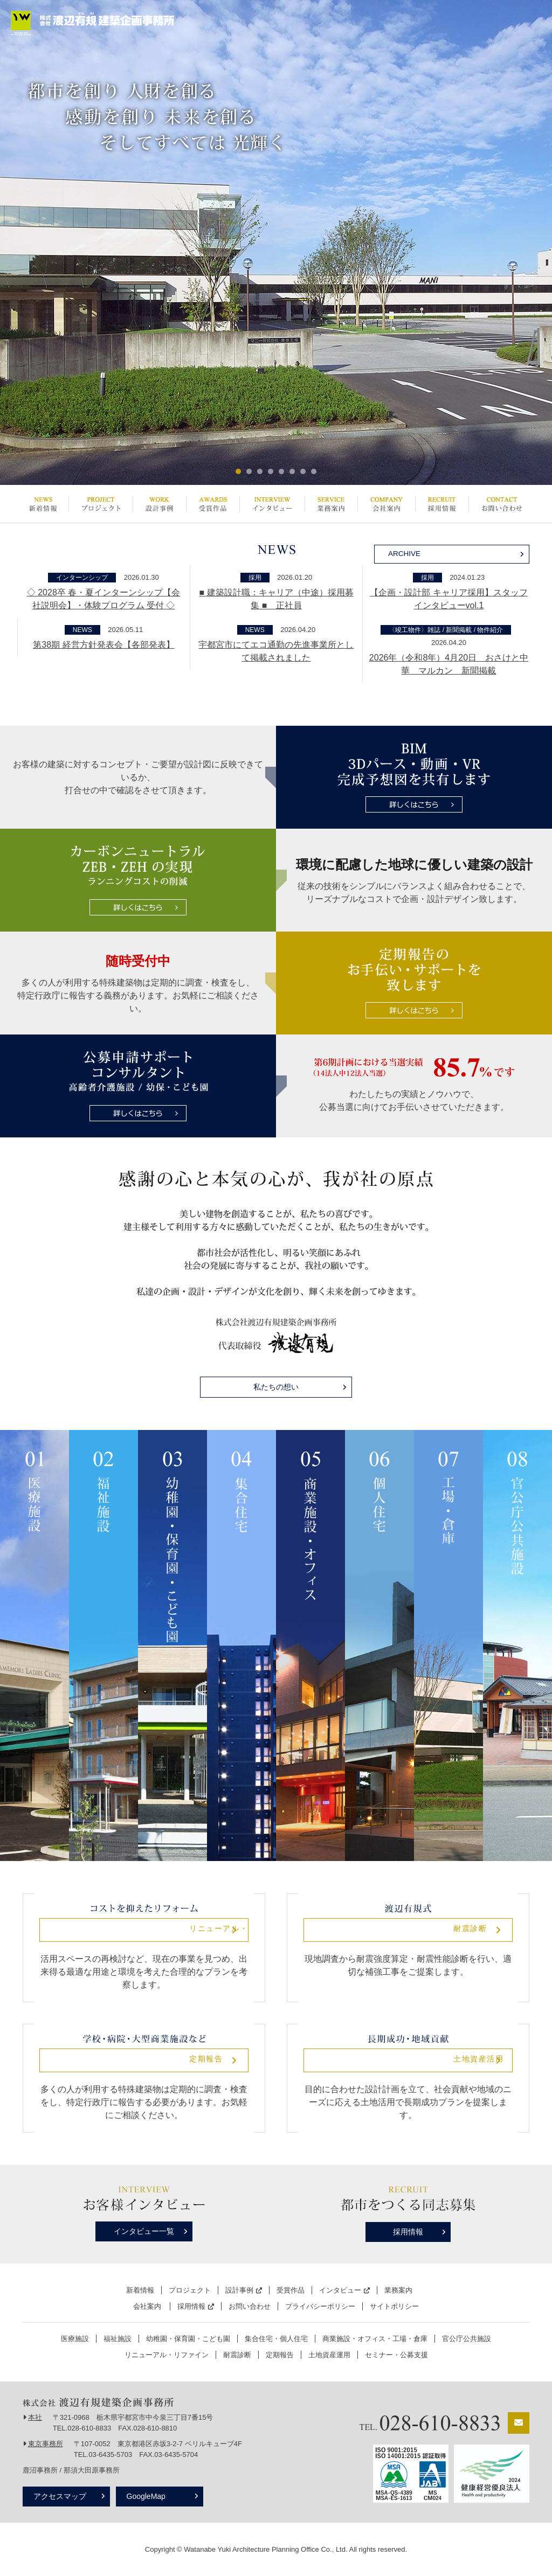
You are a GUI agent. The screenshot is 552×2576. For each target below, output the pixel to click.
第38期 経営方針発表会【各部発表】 (103, 644)
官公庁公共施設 (466, 2339)
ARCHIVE (406, 553)
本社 (35, 2417)
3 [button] (260, 471)
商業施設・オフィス (310, 1645)
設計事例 (159, 504)
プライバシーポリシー (320, 2306)
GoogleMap (151, 2496)
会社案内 (386, 504)
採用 (255, 577)
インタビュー (272, 504)
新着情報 (42, 504)
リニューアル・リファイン (144, 1930)
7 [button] (303, 471)
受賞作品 (212, 504)
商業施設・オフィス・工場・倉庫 (374, 2339)
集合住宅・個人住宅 (276, 2339)
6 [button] (292, 471)
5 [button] (281, 471)
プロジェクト (100, 504)
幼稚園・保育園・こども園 (172, 1645)
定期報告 (144, 2060)
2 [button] (249, 471)
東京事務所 (45, 2444)
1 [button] (238, 471)
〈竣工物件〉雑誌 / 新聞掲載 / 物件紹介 (446, 630)
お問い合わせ (501, 504)
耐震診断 (408, 1930)
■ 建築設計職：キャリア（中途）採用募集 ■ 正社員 (276, 599)
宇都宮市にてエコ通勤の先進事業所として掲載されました (276, 651)
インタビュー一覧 (144, 2231)
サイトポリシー (394, 2306)
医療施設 (34, 1645)
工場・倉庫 (448, 1645)
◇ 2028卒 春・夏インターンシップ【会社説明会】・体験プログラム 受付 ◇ (103, 599)
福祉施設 (103, 1645)
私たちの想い (276, 1387)
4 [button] (270, 471)
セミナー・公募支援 (396, 2355)
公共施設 (517, 1645)
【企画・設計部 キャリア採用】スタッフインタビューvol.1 (448, 599)
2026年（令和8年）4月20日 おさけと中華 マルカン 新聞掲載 (448, 664)
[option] (276, 242)
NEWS (82, 630)
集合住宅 (241, 1645)
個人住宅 (379, 1645)
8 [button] (313, 471)
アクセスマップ (59, 2496)
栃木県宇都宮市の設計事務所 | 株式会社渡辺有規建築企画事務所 (93, 23)
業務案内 (331, 504)
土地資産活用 (408, 2060)
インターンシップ (82, 577)
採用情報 (441, 504)
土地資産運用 (329, 2355)
